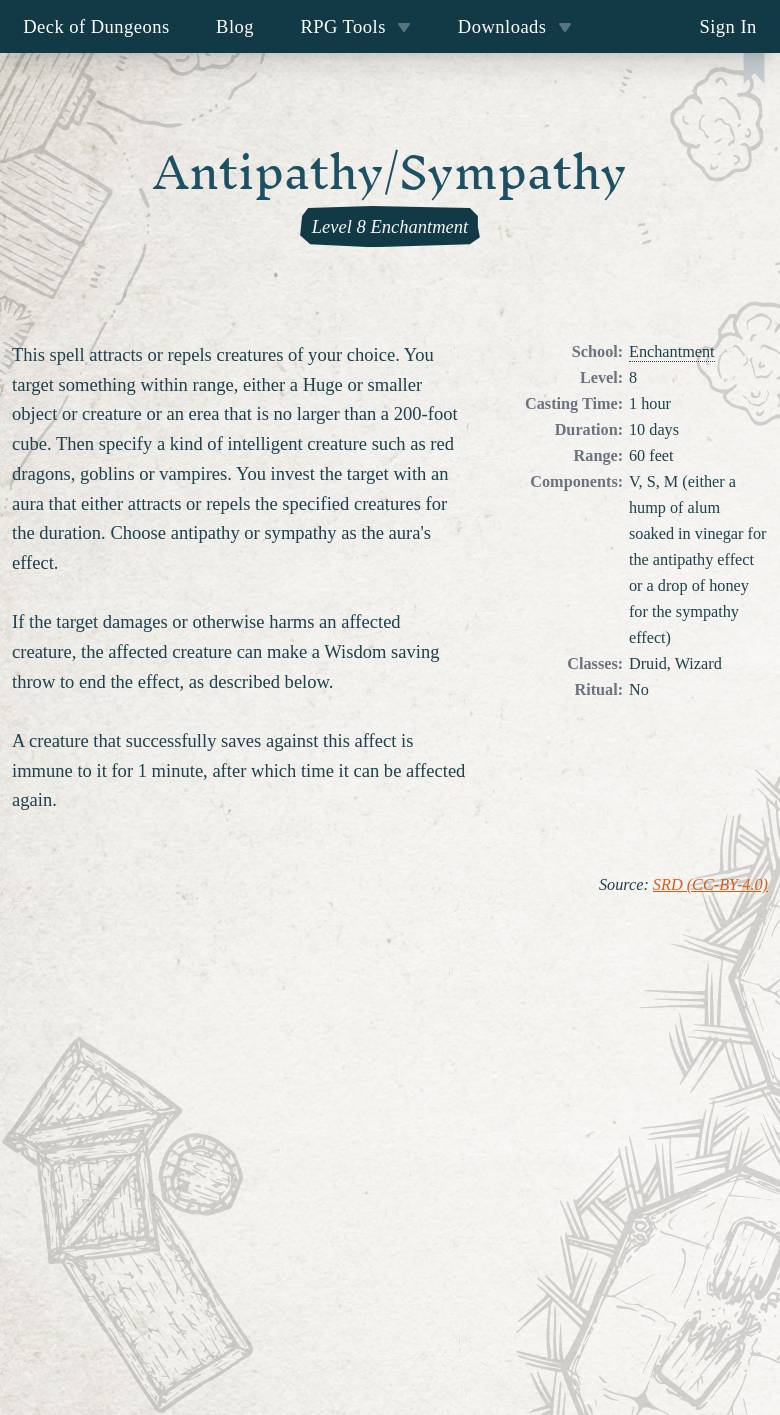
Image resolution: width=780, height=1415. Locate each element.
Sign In (727, 26)
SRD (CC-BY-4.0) (710, 885)
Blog (235, 26)
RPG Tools (355, 26)
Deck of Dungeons (96, 26)
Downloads (515, 26)
